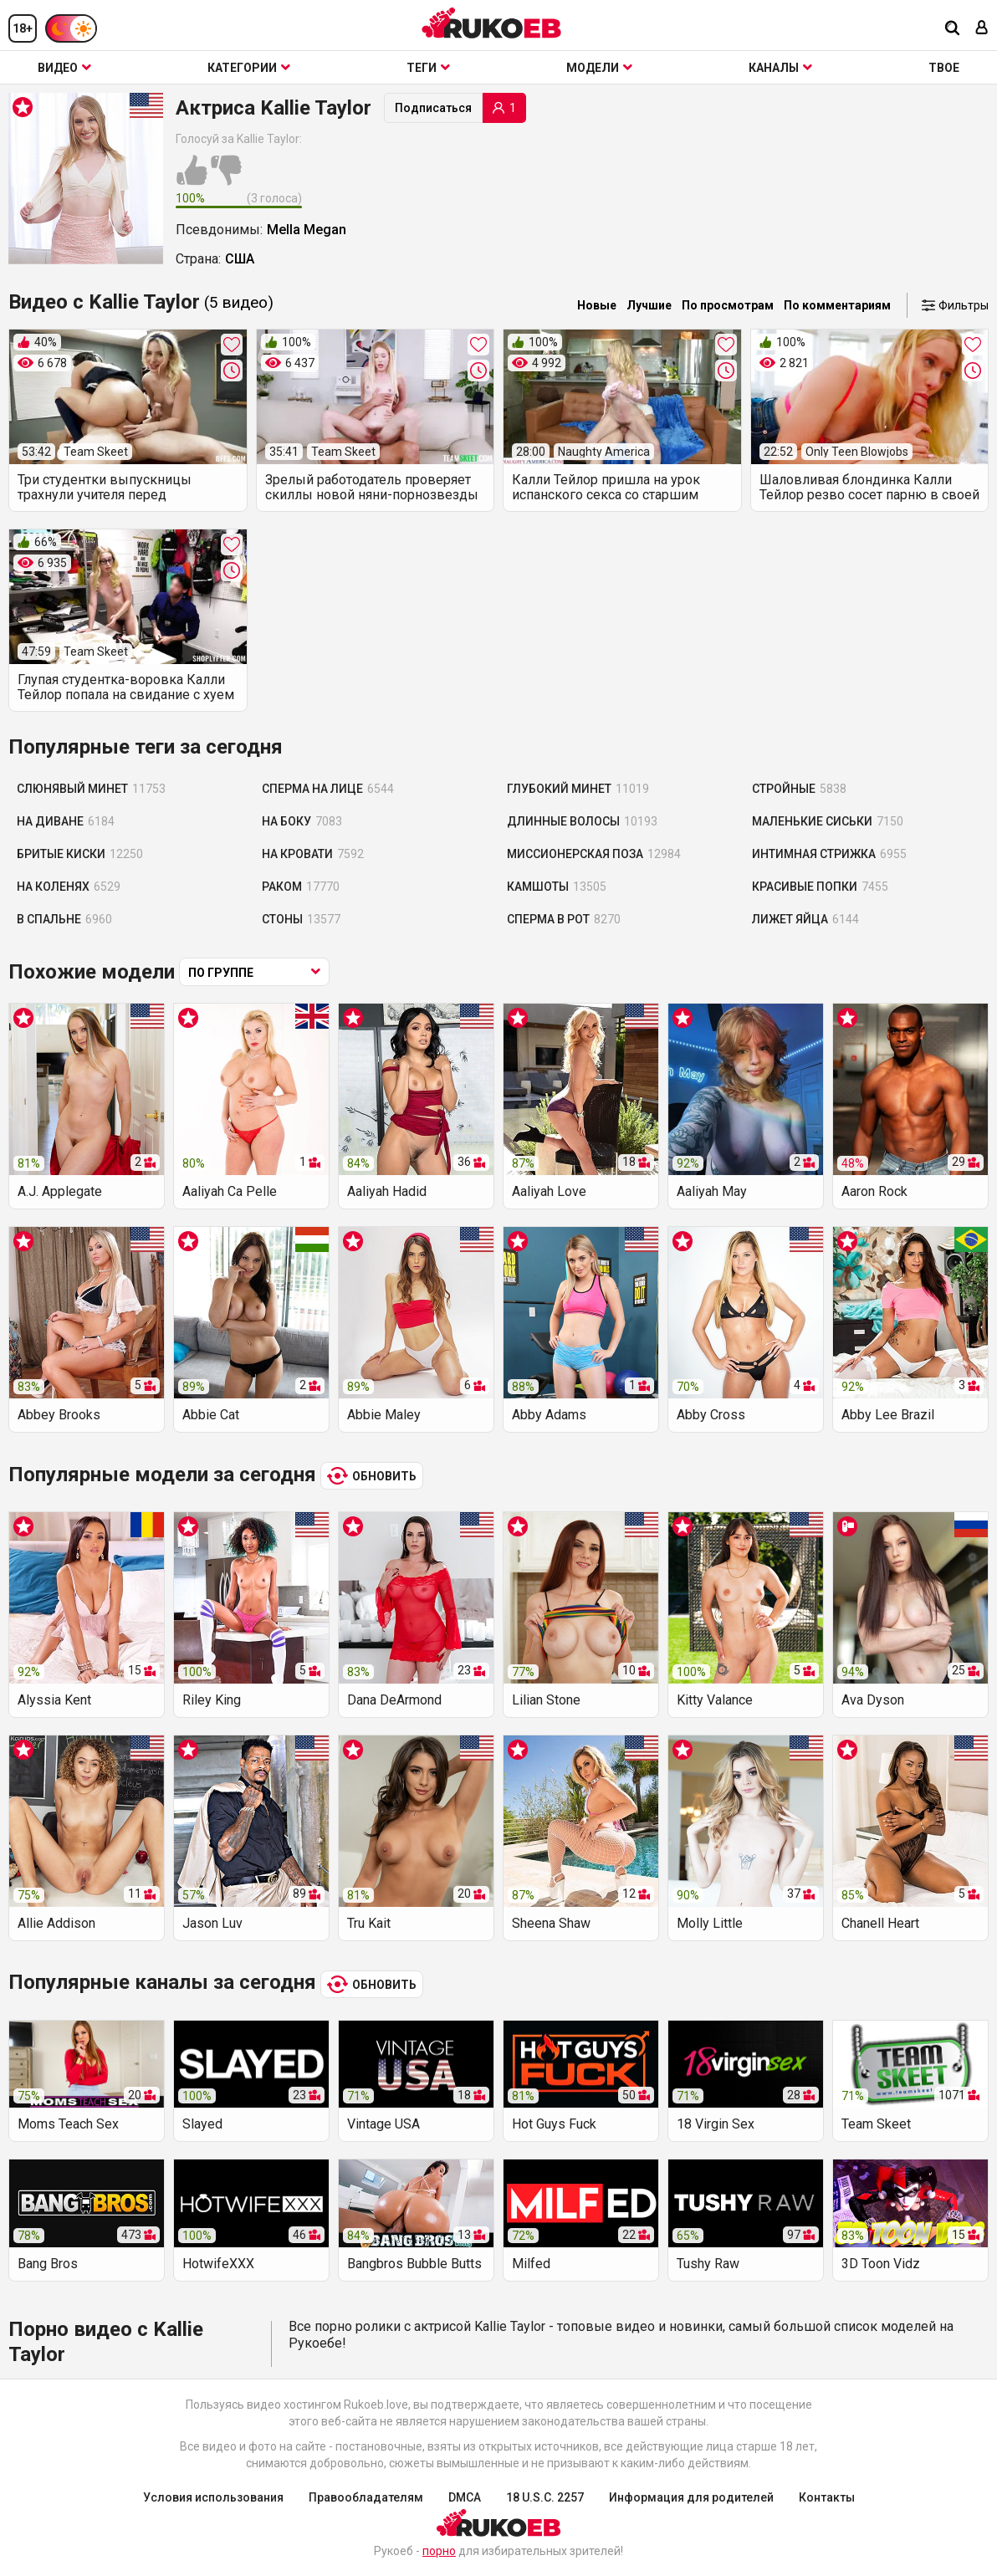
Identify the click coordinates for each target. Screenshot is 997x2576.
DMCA (464, 2497)
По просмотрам (728, 305)
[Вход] (982, 28)
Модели (599, 67)
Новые (596, 305)
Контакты (827, 2497)
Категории (248, 67)
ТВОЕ (943, 67)
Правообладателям (366, 2497)
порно (439, 2551)
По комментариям (837, 305)
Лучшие (649, 305)
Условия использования (213, 2497)
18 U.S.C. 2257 (545, 2497)
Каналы (780, 67)
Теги (428, 67)
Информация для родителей (691, 2497)
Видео (64, 67)
